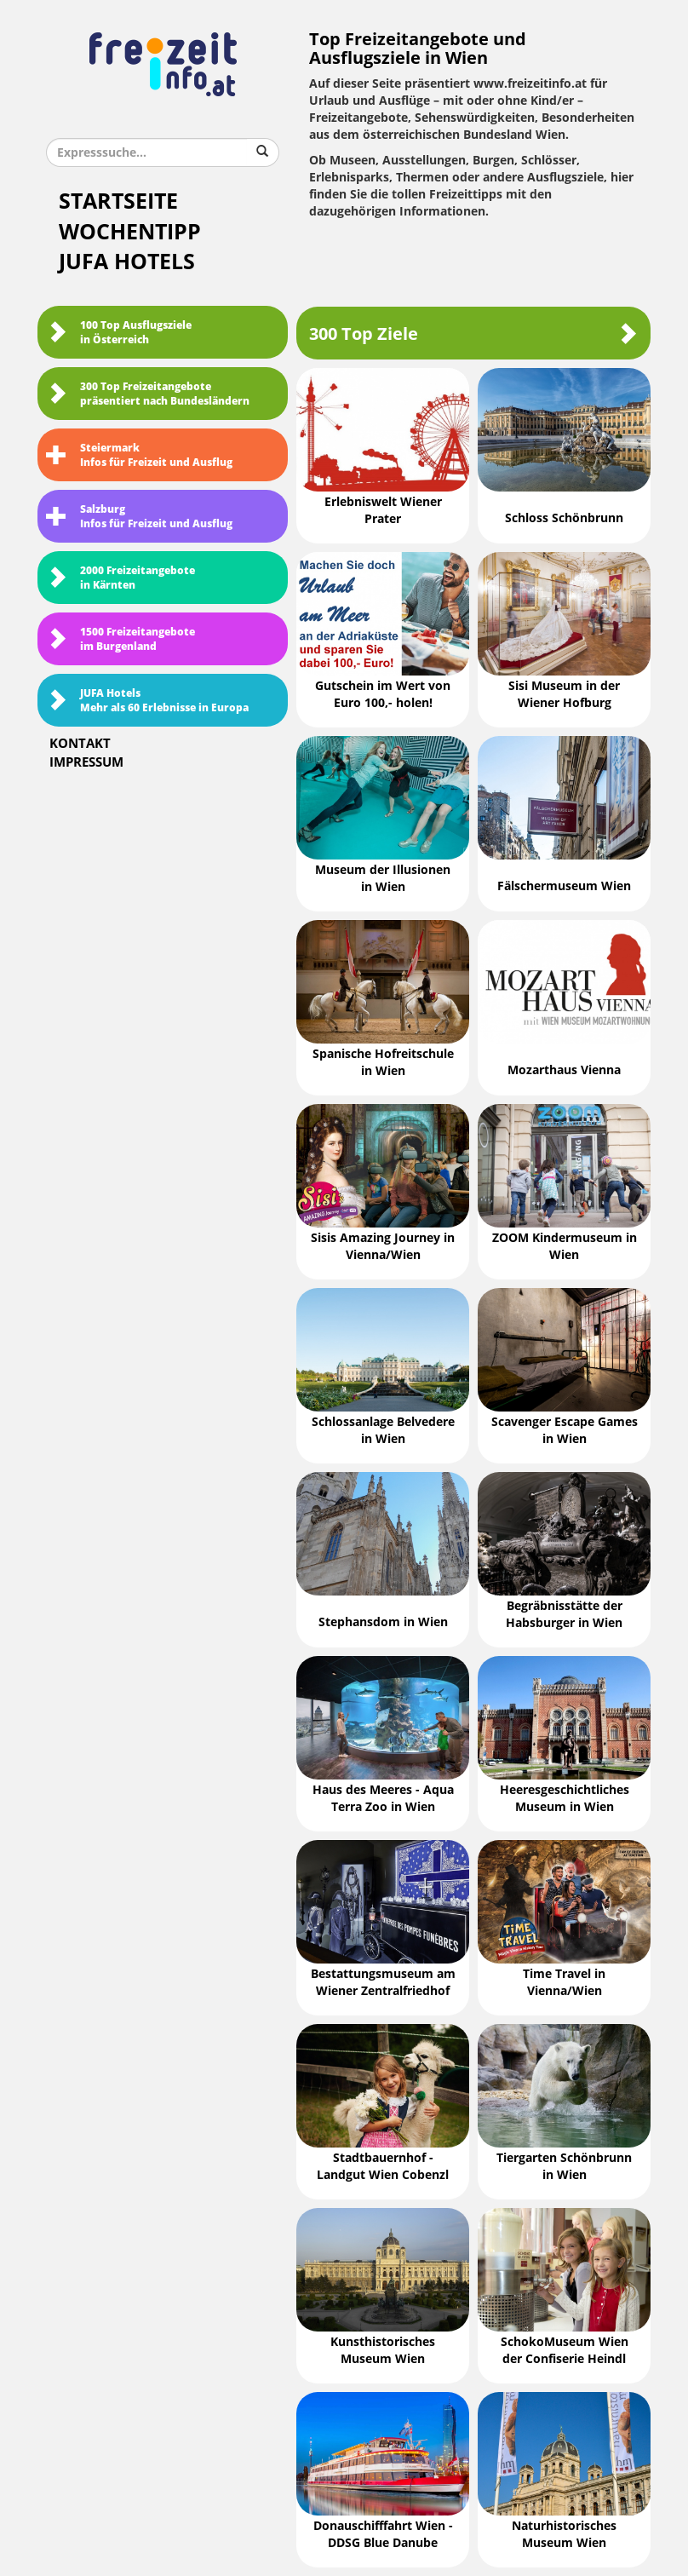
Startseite (118, 201)
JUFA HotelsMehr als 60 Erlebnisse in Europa (147, 700)
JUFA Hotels (127, 262)
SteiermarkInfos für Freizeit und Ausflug (139, 455)
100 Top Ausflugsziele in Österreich (119, 332)
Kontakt (80, 743)
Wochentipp (130, 232)
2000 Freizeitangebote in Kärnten (120, 578)
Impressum (86, 762)
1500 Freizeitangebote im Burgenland (120, 639)
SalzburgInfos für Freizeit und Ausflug (139, 516)
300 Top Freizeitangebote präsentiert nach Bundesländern (147, 394)
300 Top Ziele (473, 333)
